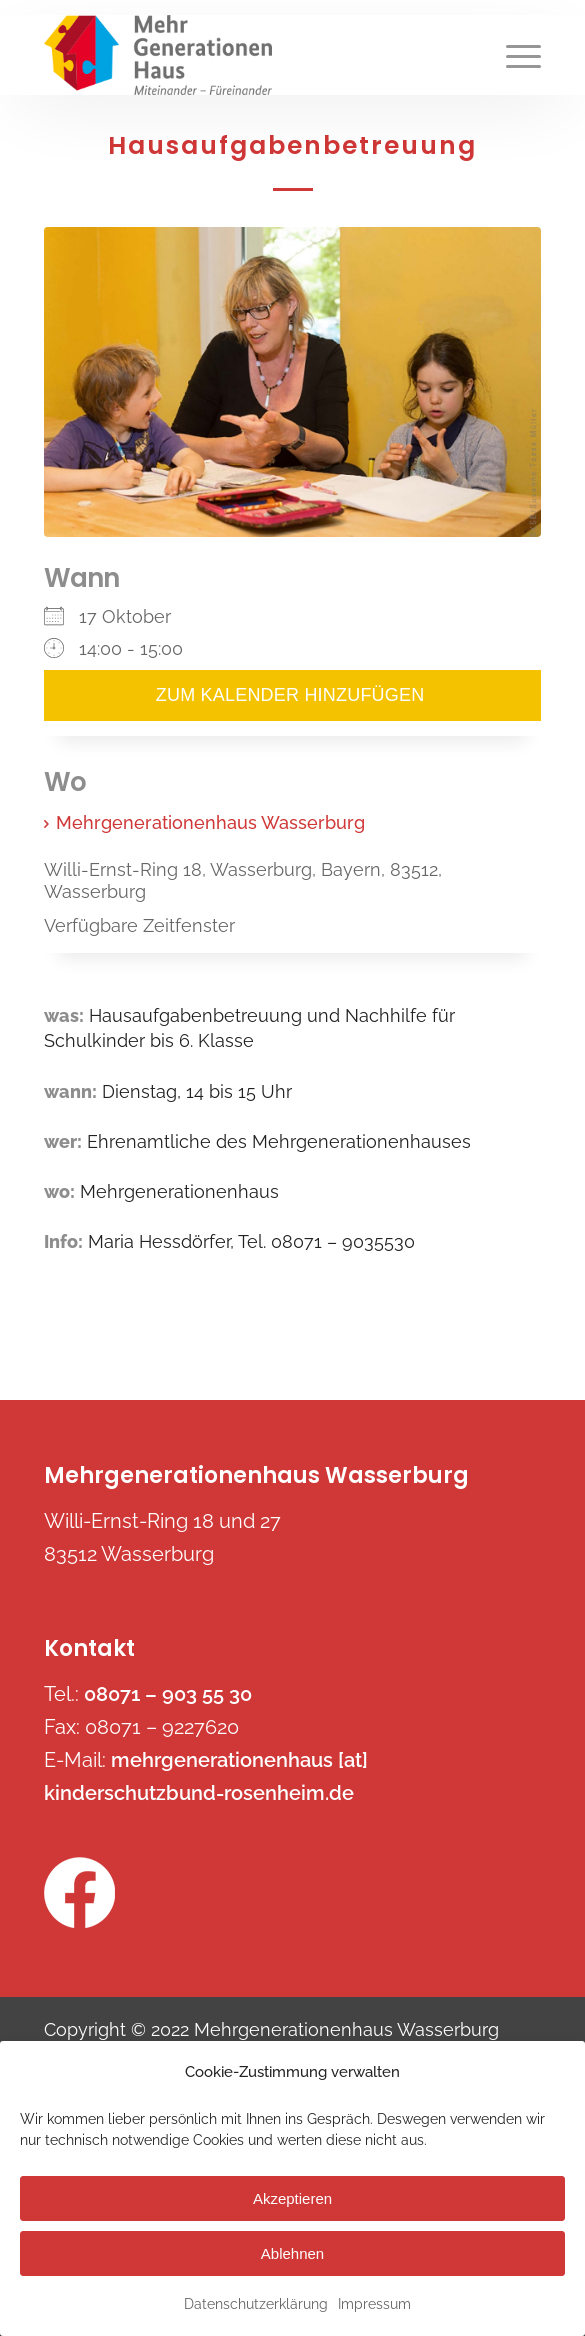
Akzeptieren (292, 2198)
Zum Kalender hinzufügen (292, 695)
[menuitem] (513, 55)
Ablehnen (292, 2253)
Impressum (374, 2304)
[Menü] (513, 55)
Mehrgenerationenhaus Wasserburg (210, 822)
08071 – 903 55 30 (168, 1694)
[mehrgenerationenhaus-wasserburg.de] (243, 55)
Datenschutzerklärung (256, 2304)
